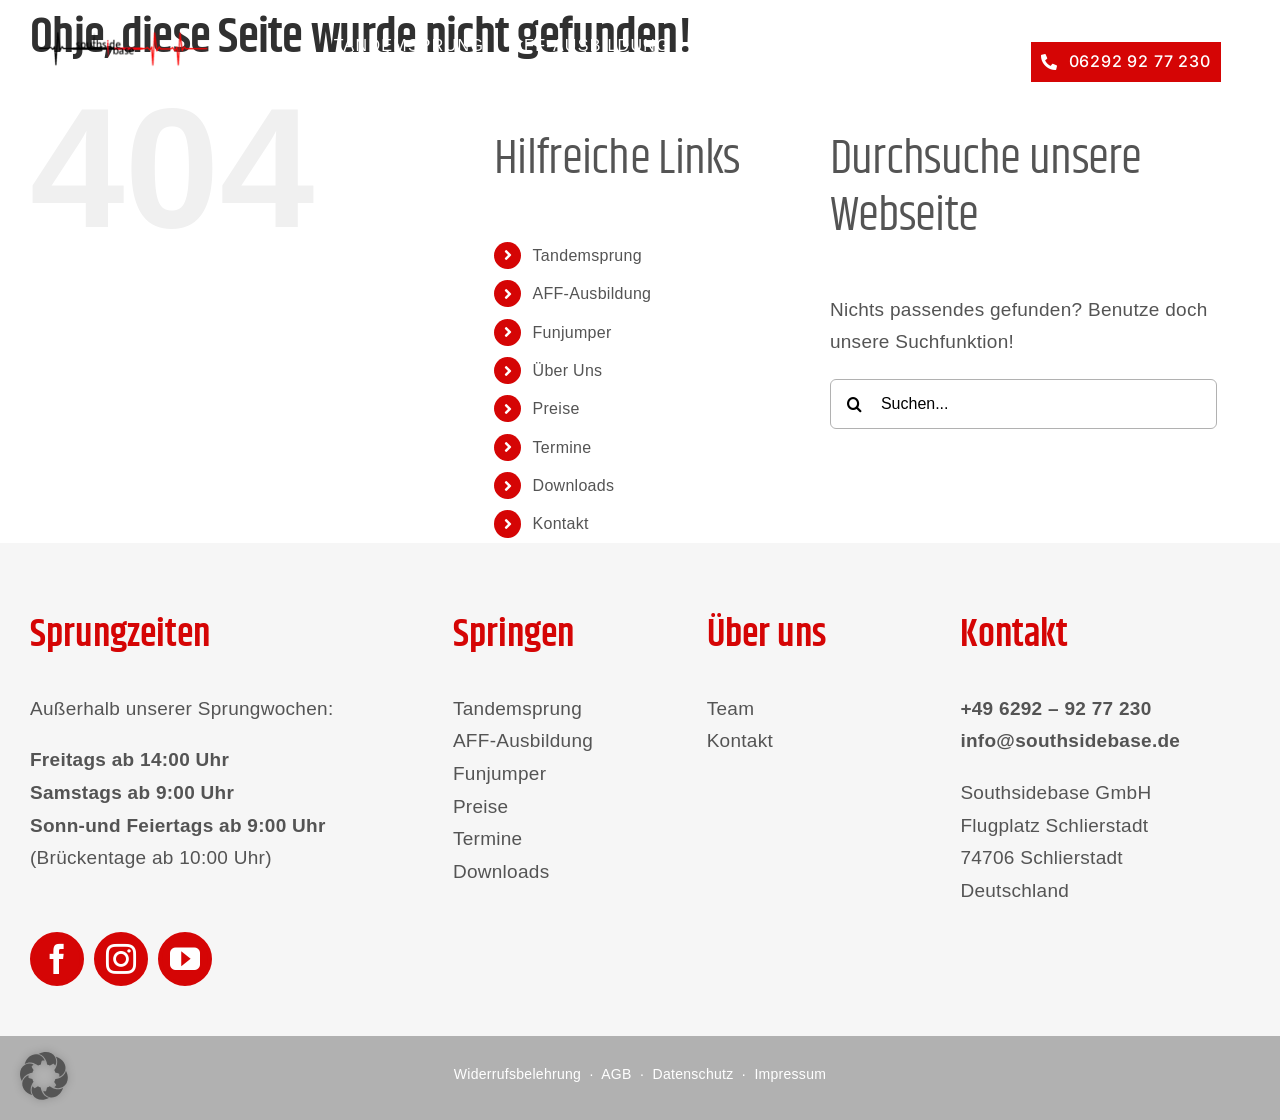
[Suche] (855, 404)
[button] (44, 1076)
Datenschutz (693, 1074)
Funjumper (572, 332)
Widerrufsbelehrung (517, 1074)
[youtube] (185, 959)
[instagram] (121, 959)
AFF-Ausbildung (592, 293)
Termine (562, 447)
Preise (556, 408)
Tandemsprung (587, 255)
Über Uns (568, 370)
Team (731, 708)
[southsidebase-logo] (119, 39)
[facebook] (57, 959)
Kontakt (561, 523)
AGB (616, 1074)
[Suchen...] (1023, 404)
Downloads (574, 485)
